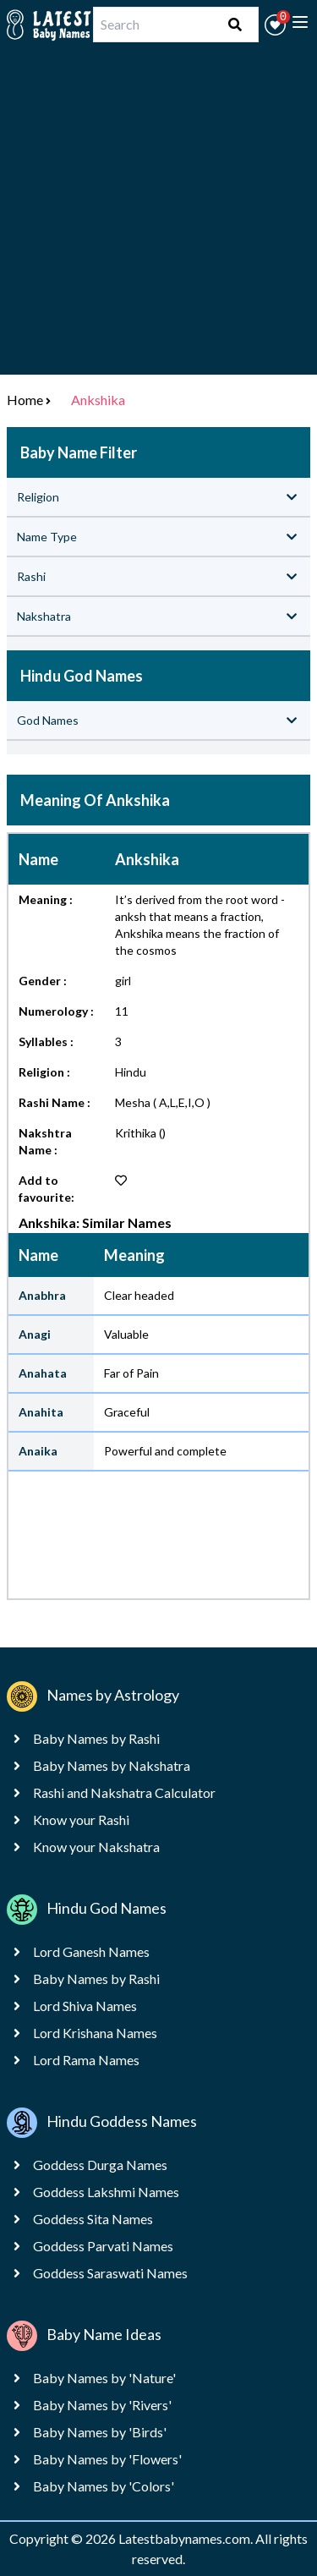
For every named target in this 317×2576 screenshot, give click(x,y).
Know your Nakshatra (96, 1847)
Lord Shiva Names (85, 2006)
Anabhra (42, 1295)
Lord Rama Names (86, 2060)
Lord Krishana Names (95, 2033)
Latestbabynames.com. (186, 2538)
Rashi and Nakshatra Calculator (124, 1792)
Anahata (43, 1373)
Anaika (38, 1451)
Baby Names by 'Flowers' (107, 2459)
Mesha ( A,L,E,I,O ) (162, 1102)
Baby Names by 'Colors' (103, 2486)
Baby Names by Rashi (96, 1738)
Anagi (35, 1334)
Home (25, 400)
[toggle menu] (300, 22)
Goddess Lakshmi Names (106, 2192)
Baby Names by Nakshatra (111, 1765)
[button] (275, 25)
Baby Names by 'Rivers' (102, 2405)
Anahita (41, 1412)
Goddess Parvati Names (103, 2246)
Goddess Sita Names (93, 2219)
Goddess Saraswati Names (110, 2273)
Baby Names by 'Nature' (104, 2378)
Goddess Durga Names (100, 2165)
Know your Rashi (81, 1819)
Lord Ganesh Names (91, 1951)
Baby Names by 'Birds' (100, 2432)
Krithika (135, 1133)
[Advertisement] (158, 216)
